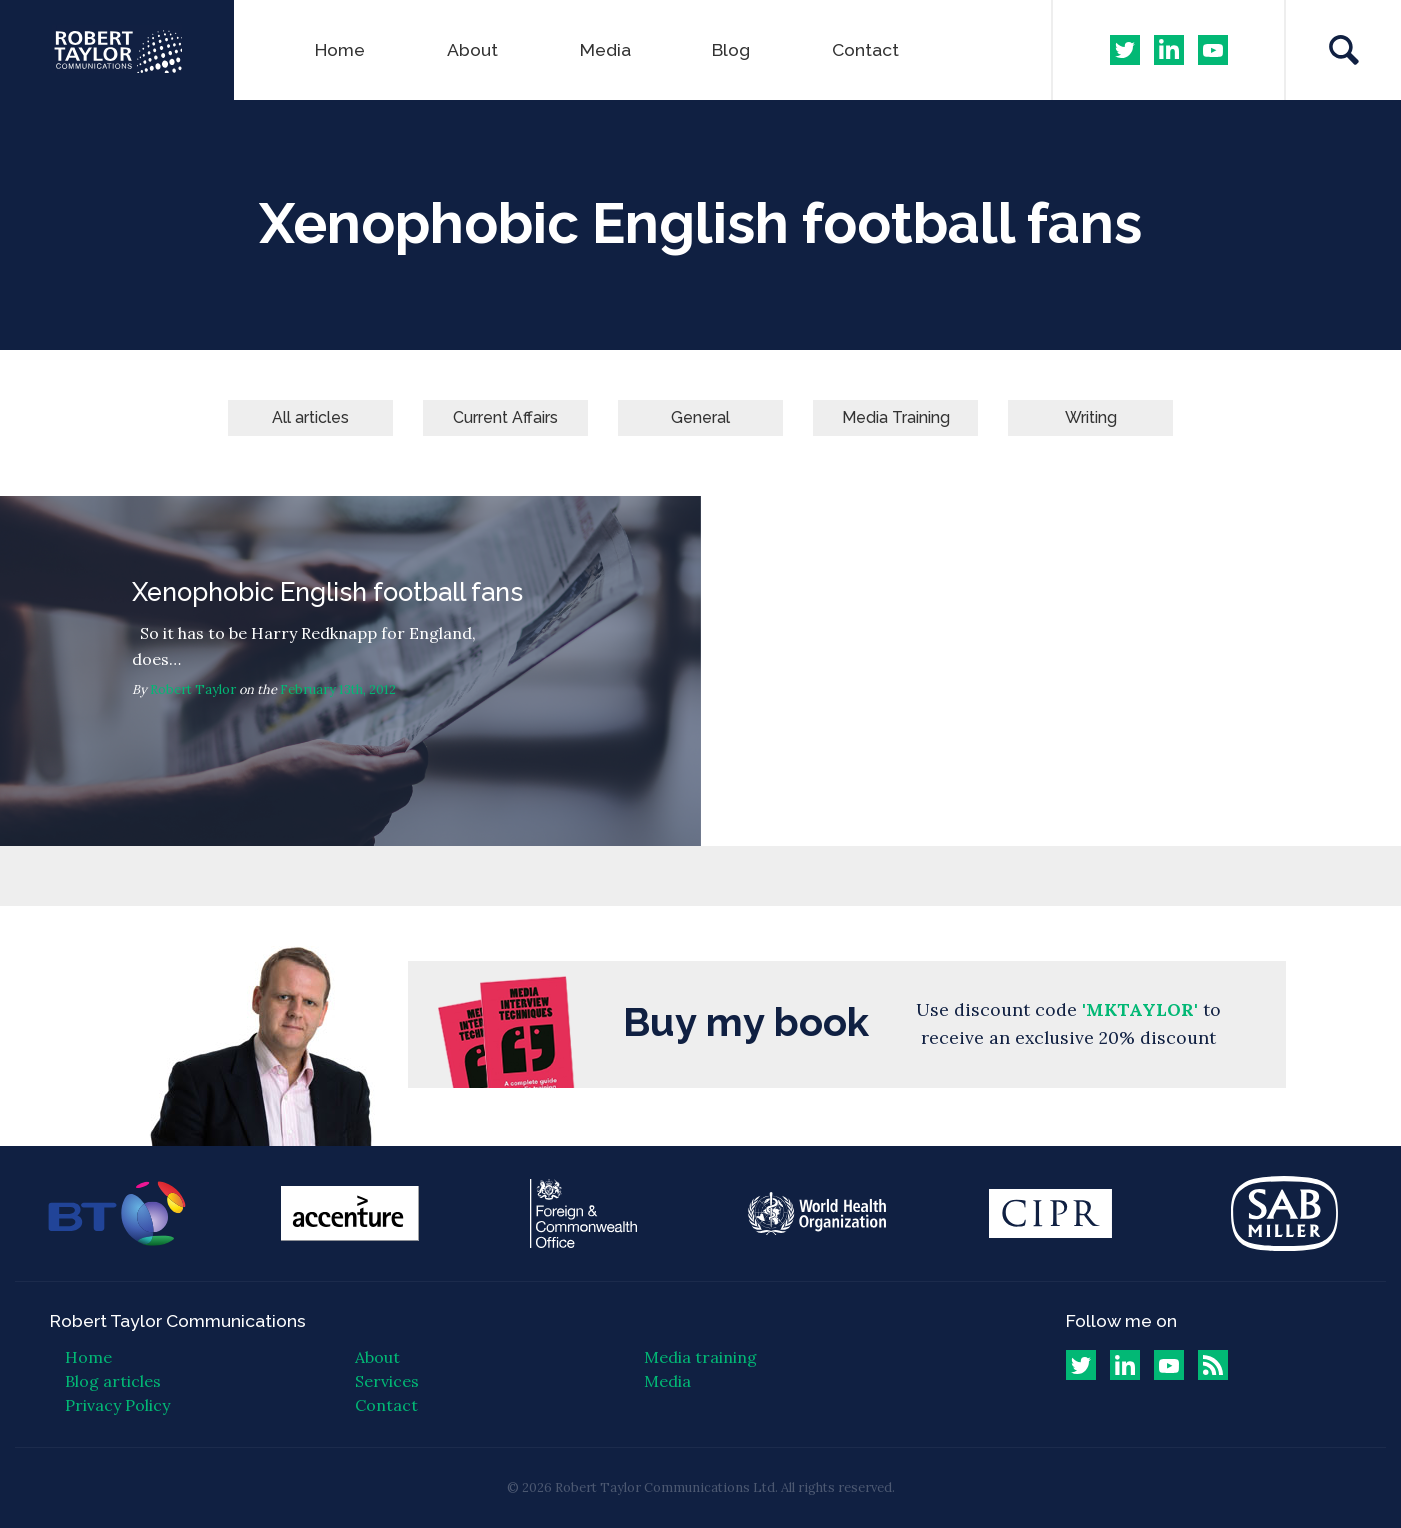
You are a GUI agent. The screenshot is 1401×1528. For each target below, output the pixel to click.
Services (387, 1381)
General (700, 417)
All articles (310, 417)
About (472, 49)
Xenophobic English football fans (350, 671)
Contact (865, 49)
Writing (1091, 417)
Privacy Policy (117, 1405)
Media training (700, 1357)
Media (605, 49)
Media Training (896, 417)
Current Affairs (505, 417)
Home (340, 49)
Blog (731, 49)
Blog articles (113, 1381)
